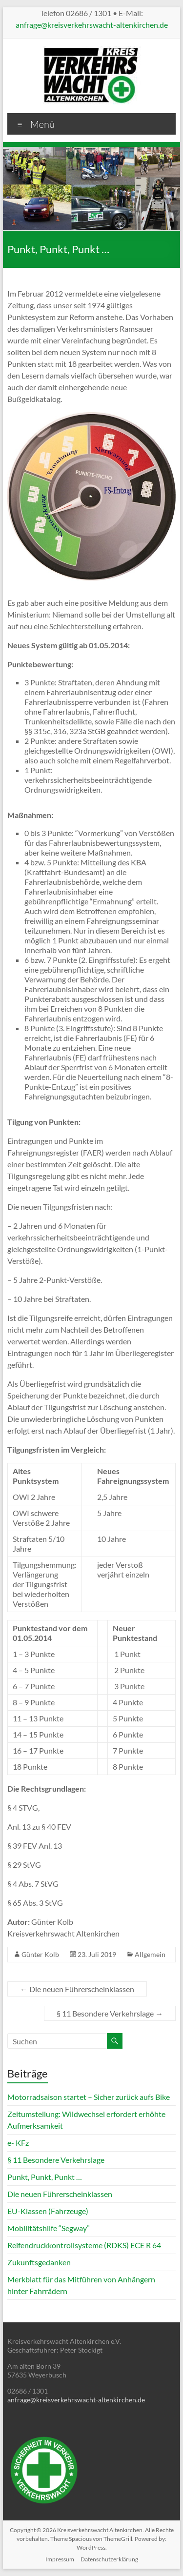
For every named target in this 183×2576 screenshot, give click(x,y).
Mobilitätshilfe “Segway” (48, 2228)
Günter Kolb (40, 1954)
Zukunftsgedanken (39, 2262)
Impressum (59, 2559)
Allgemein (150, 1954)
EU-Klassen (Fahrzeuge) (47, 2211)
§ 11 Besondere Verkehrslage (110, 2013)
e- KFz (18, 2142)
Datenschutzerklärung (109, 2559)
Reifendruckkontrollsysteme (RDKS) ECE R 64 (84, 2245)
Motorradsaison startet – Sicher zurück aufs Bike (88, 2096)
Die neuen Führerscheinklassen (77, 1989)
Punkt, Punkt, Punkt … (44, 2176)
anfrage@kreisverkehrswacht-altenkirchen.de (92, 24)
